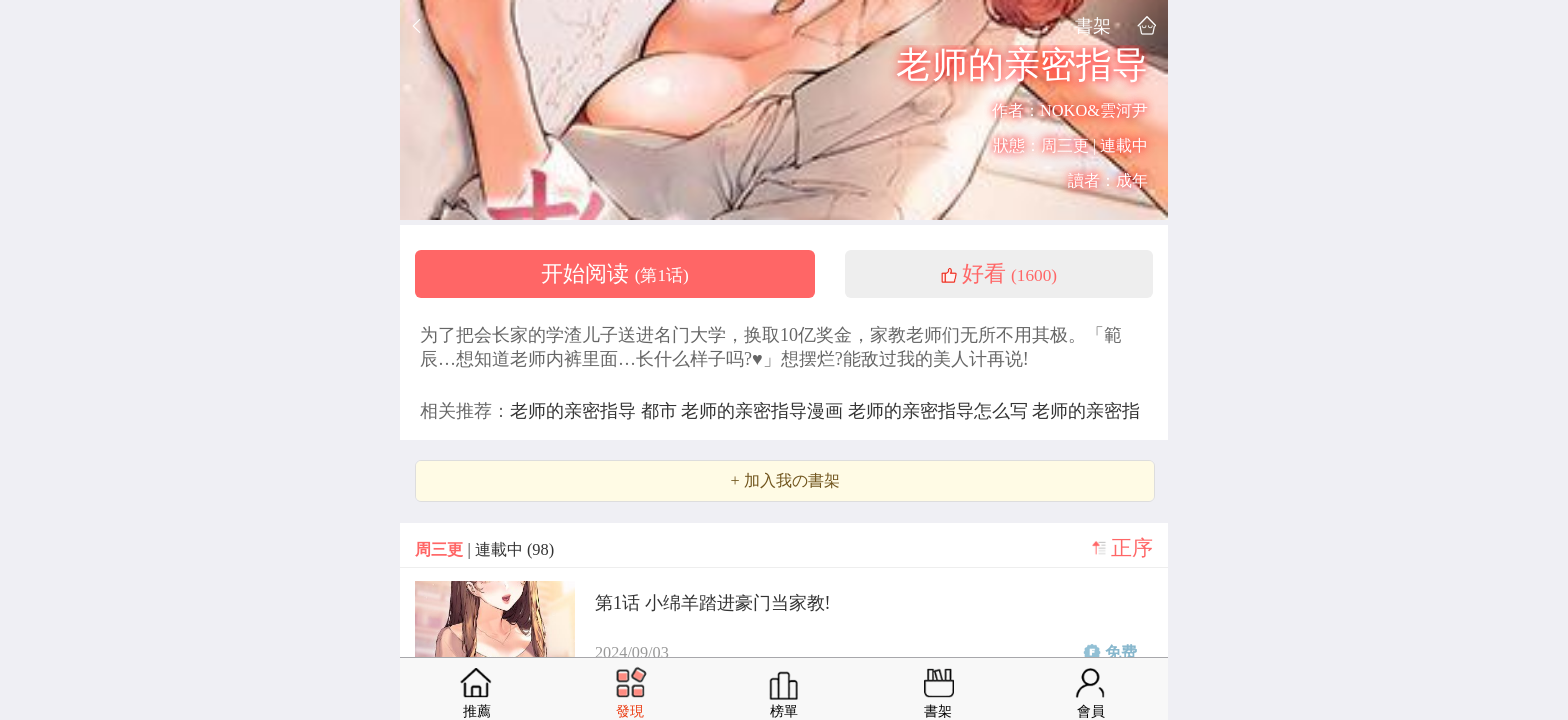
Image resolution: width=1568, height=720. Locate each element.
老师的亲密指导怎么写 (940, 411)
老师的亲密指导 (575, 411)
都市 (661, 411)
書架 (1093, 25)
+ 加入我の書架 (784, 481)
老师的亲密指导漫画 (764, 411)
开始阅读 (615, 274)
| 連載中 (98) (484, 549)
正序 (1132, 548)
